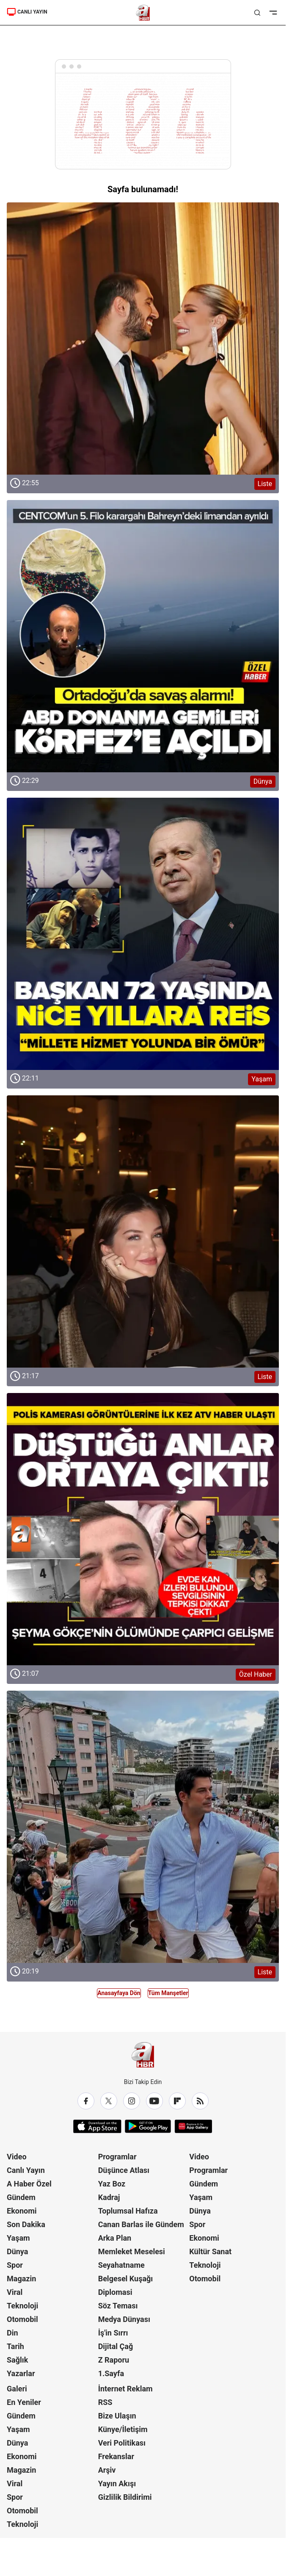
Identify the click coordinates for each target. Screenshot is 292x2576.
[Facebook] (85, 2100)
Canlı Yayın (26, 2170)
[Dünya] (143, 636)
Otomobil (22, 2319)
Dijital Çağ (115, 2346)
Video (17, 2156)
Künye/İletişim (123, 2429)
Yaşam (18, 2237)
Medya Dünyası (124, 2319)
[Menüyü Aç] (273, 12)
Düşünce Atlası (123, 2170)
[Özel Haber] (143, 1529)
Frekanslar (116, 2456)
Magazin (21, 2278)
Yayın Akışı (117, 2483)
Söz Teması (118, 2305)
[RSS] (200, 2100)
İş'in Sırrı (113, 2332)
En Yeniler (24, 2402)
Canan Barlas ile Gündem (141, 2224)
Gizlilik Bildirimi (125, 2497)
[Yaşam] (143, 934)
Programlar (117, 2156)
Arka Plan (115, 2237)
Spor (15, 2265)
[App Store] (97, 2126)
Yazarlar (21, 2373)
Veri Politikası (122, 2442)
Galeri (17, 2388)
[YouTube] (154, 2100)
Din (12, 2332)
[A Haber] (142, 12)
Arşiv (107, 2469)
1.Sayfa (111, 2373)
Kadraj (109, 2197)
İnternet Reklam (125, 2388)
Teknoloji (22, 2305)
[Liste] (143, 338)
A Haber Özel (29, 2183)
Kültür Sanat (210, 2251)
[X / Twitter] (108, 2100)
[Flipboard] (177, 2100)
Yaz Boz (112, 2183)
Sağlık (17, 2359)
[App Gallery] (193, 2126)
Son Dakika (26, 2224)
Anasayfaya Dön (118, 1993)
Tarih (15, 2346)
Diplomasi (115, 2292)
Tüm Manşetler (168, 1993)
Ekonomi (22, 2210)
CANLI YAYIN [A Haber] (27, 12)
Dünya (17, 2251)
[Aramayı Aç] (257, 12)
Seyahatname (121, 2265)
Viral (14, 2292)
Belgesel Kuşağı (125, 2278)
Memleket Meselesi (131, 2251)
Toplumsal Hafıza (128, 2210)
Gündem (21, 2197)
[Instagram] (131, 2100)
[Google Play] (148, 2126)
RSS (105, 2402)
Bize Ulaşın (117, 2415)
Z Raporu (113, 2359)
